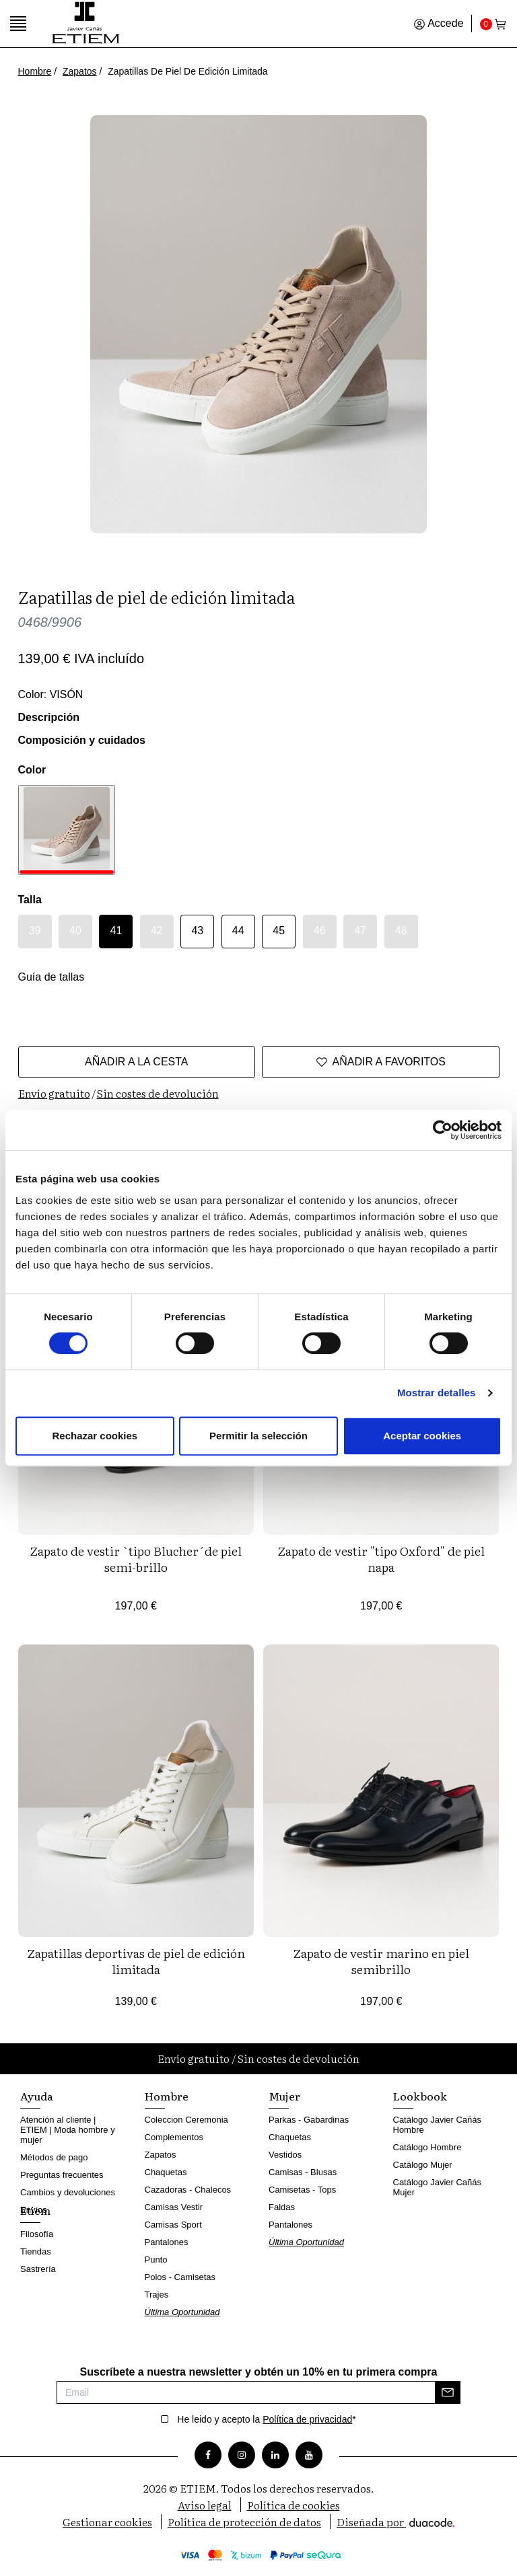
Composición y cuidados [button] (81, 740)
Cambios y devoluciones (67, 2192)
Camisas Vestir (174, 2207)
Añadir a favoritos (381, 1062)
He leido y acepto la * (266, 2419)
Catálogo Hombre (427, 2147)
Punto (156, 2260)
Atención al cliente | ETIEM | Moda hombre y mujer (67, 2130)
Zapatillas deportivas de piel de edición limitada (136, 1961)
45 (279, 930)
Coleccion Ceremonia (186, 2120)
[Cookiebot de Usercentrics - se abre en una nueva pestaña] (443, 1130)
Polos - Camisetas (180, 2277)
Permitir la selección (258, 1435)
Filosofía (36, 2234)
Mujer (284, 2096)
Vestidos (285, 2155)
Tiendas (35, 2251)
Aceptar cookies (422, 1435)
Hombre (35, 71)
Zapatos (80, 71)
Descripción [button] (49, 717)
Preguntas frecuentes (62, 2175)
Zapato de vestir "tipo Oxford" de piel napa (381, 1559)
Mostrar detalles (436, 1392)
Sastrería (38, 2269)
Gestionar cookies (107, 2521)
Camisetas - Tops (302, 2190)
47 (360, 930)
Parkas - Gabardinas (309, 2120)
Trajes (157, 2294)
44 (238, 930)
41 (116, 930)
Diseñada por (395, 2521)
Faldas (282, 2207)
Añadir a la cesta (136, 1061)
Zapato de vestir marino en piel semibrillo (381, 1961)
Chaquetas (166, 2172)
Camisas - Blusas (303, 2172)
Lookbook (420, 2096)
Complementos (174, 2137)
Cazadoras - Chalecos (188, 2190)
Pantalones (166, 2242)
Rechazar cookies (94, 1435)
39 (35, 930)
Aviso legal (205, 2504)
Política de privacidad (307, 2419)
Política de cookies (293, 2504)
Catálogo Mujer (422, 2165)
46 (320, 930)
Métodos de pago (54, 2157)
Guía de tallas (51, 977)
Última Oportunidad (182, 2312)
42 (157, 930)
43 (197, 930)
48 (401, 930)
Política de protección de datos (244, 2521)
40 (75, 930)
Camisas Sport (173, 2225)
